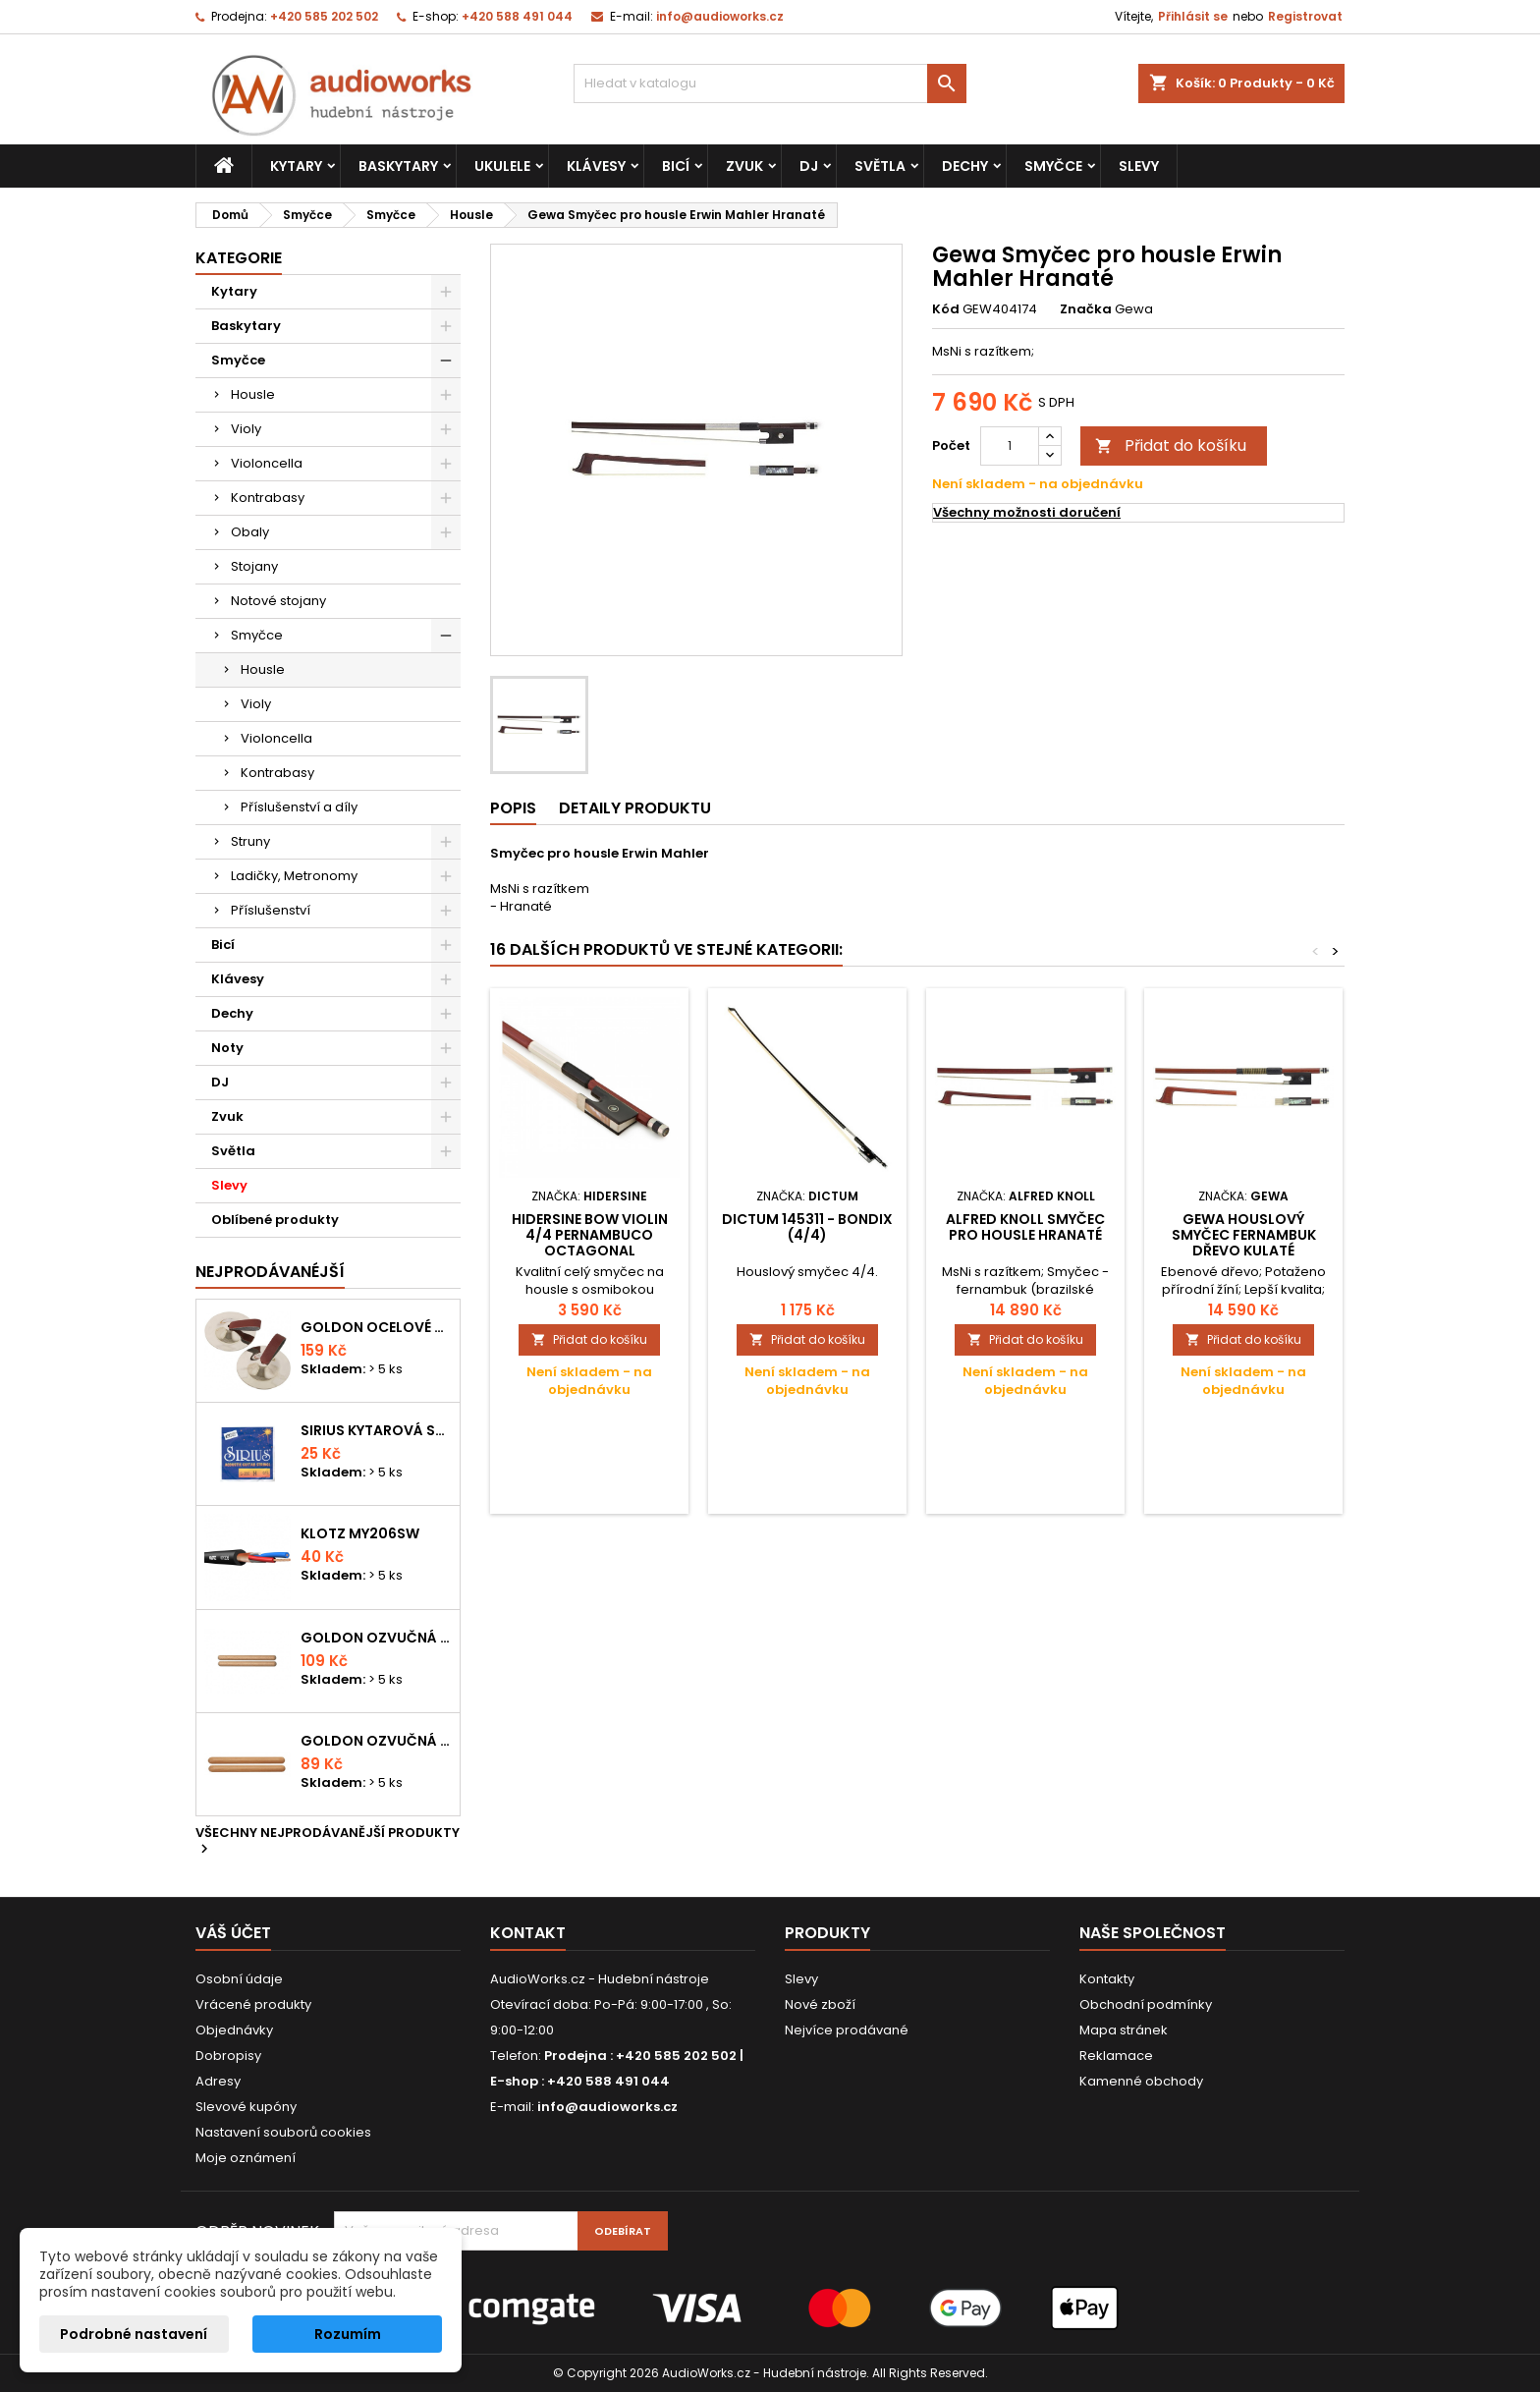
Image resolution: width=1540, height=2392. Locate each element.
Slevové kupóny (246, 2106)
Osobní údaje (239, 1979)
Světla (880, 166)
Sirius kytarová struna (376, 1430)
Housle (253, 394)
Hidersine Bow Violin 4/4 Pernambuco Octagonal (590, 1234)
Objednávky (234, 2030)
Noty (227, 1047)
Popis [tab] (513, 808)
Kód (946, 309)
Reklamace (1116, 2055)
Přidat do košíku (1170, 445)
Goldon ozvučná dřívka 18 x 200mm (376, 1637)
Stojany (254, 566)
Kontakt (528, 1932)
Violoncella (266, 463)
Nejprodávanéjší (270, 1271)
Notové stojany (278, 600)
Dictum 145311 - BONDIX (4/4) (807, 1227)
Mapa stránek (1123, 2030)
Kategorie (238, 258)
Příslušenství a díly (299, 807)
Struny (250, 841)
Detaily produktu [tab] (635, 808)
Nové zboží (820, 2004)
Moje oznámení (245, 2157)
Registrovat (1305, 16)
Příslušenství (270, 910)
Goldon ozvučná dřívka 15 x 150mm (376, 1741)
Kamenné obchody (1141, 2081)
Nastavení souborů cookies (283, 2132)
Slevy (1139, 166)
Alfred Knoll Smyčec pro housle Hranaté (1025, 1227)
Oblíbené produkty (275, 1219)
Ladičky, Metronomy (294, 875)
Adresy (218, 2081)
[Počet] (1009, 446)
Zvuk (744, 166)
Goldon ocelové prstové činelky (376, 1327)
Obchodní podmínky (1145, 2004)
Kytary (296, 166)
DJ (808, 166)
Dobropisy (228, 2055)
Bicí (675, 166)
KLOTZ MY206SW (360, 1533)
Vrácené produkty (253, 2004)
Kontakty (1106, 1979)
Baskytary (398, 166)
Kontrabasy (267, 497)
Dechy (965, 166)
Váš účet (233, 1932)
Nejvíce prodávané (846, 2030)
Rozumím (347, 2334)
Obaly (250, 532)
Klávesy (596, 166)
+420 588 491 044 (517, 16)
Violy (246, 428)
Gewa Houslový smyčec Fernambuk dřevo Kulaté (1244, 1234)
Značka (1086, 309)
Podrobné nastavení (133, 2334)
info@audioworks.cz (720, 16)
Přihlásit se (1193, 16)
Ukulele (502, 166)
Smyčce (1053, 166)
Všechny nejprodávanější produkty (327, 1842)
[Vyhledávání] (770, 83)
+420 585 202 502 (324, 16)
